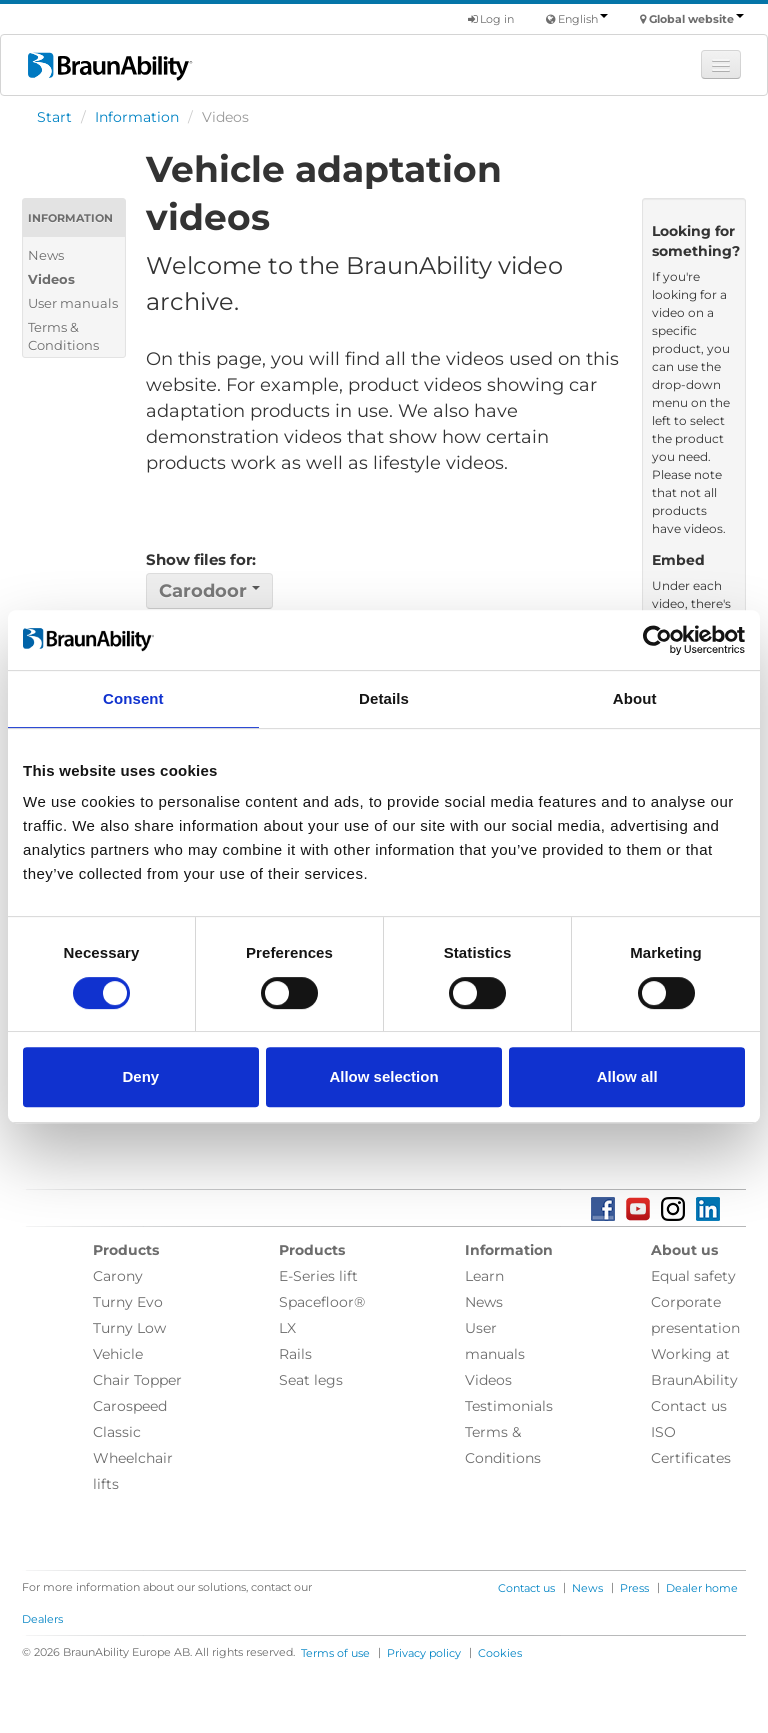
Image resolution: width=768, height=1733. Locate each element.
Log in (491, 19)
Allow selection (383, 1076)
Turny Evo (128, 1302)
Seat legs (311, 1380)
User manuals (73, 303)
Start (54, 117)
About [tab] (635, 698)
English (583, 19)
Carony (118, 1276)
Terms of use (335, 1653)
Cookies (500, 1653)
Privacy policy (424, 1653)
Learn (484, 1276)
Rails (295, 1354)
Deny (140, 1076)
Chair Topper (137, 1380)
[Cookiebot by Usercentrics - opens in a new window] (657, 640)
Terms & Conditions (63, 336)
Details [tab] (384, 698)
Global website (696, 19)
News (46, 255)
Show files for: (201, 559)
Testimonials (509, 1406)
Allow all (627, 1076)
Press (634, 1588)
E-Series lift (318, 1276)
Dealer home (702, 1588)
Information (137, 117)
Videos (51, 279)
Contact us (689, 1406)
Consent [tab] (133, 698)
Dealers (42, 1619)
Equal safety (693, 1276)
